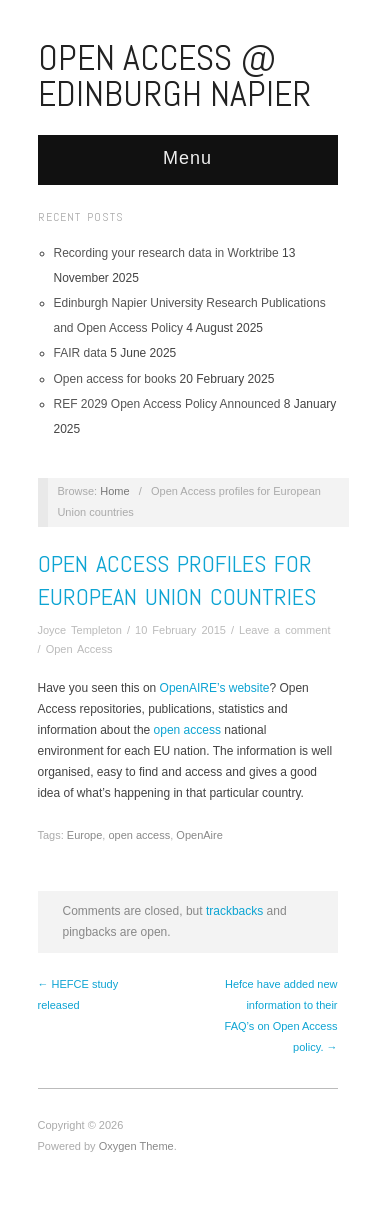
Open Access (79, 649)
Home (114, 491)
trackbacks (234, 911)
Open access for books (115, 379)
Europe (84, 835)
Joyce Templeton (80, 630)
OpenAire (199, 835)
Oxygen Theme (136, 1146)
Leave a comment (284, 630)
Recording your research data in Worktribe (166, 253)
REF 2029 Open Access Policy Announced (167, 404)
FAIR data (80, 353)
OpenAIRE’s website (215, 688)
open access (189, 730)
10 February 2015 (180, 630)
